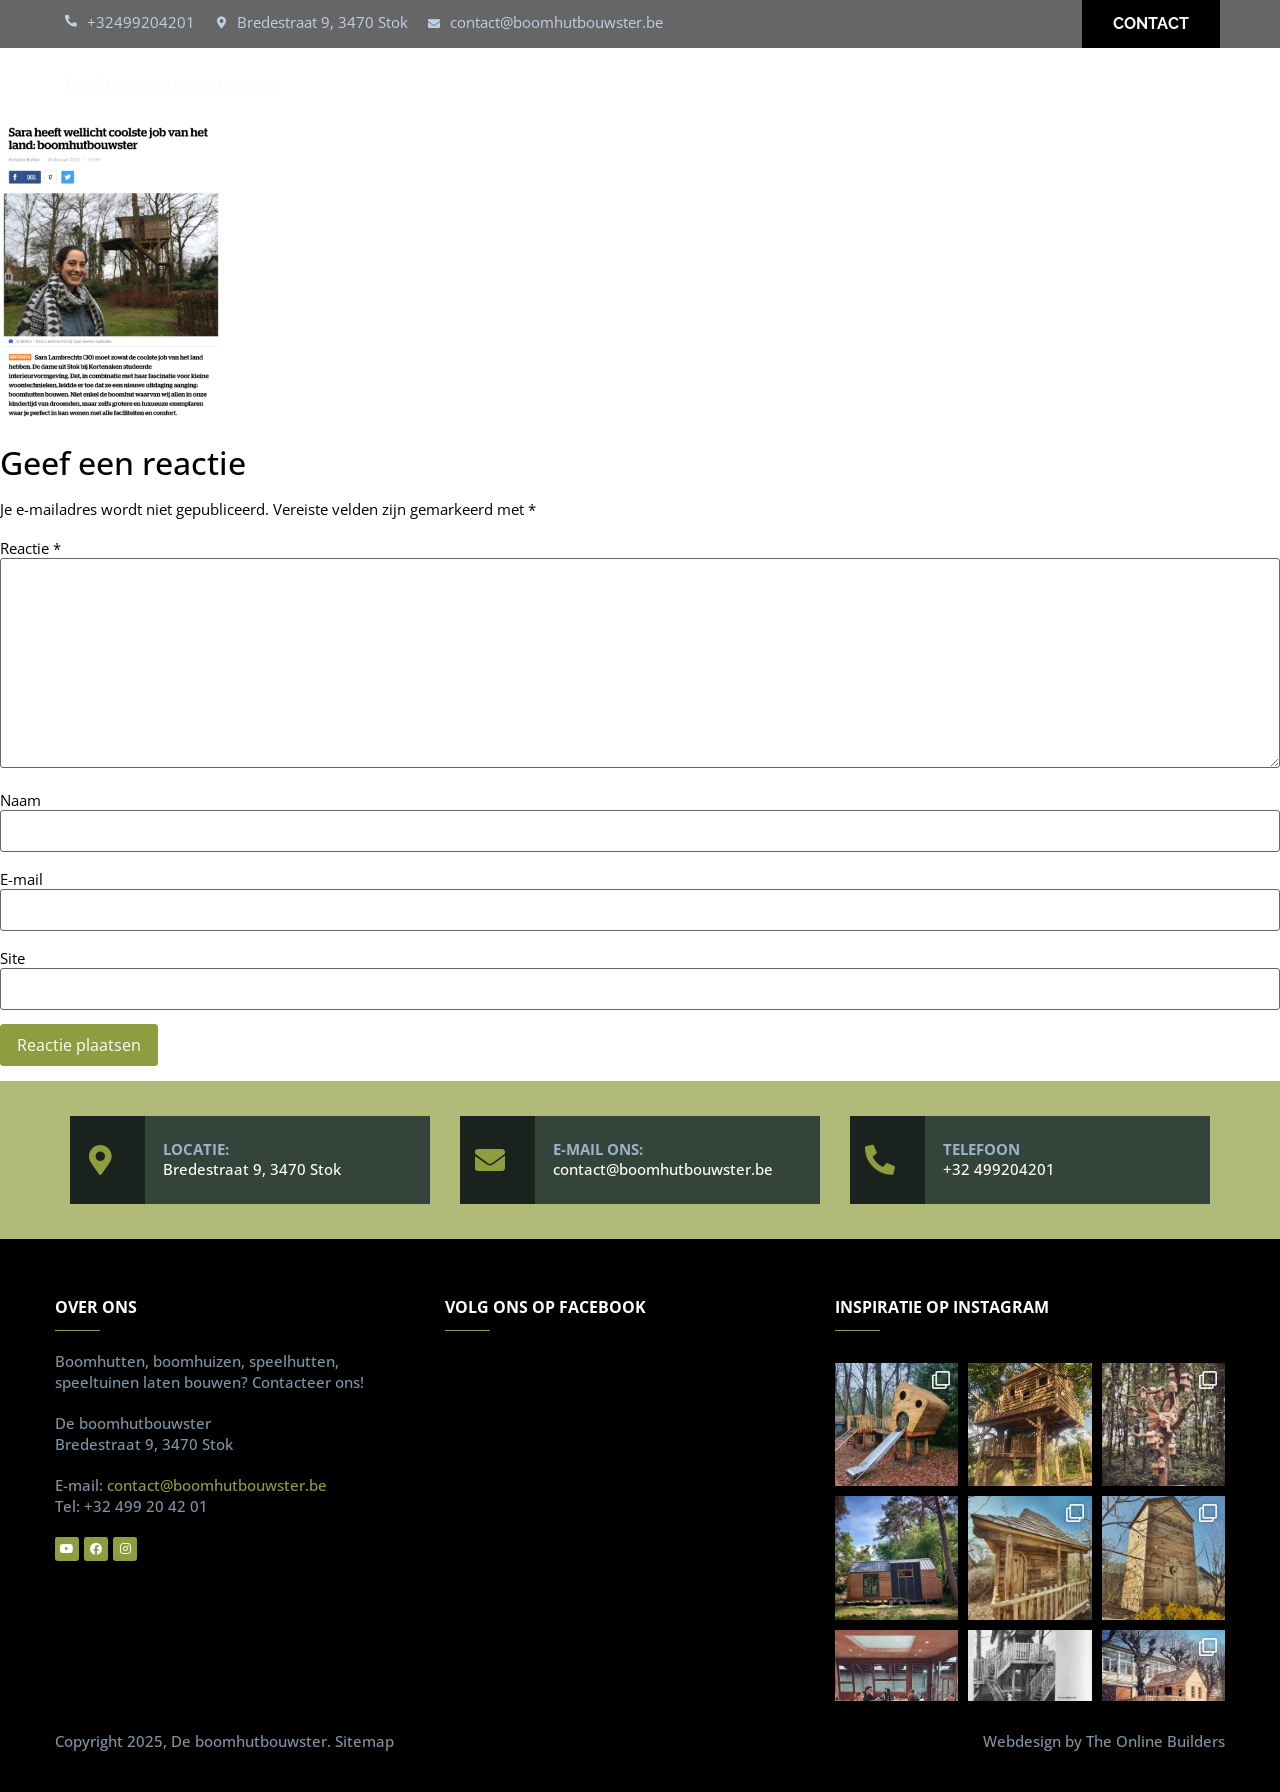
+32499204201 (141, 22)
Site (12, 958)
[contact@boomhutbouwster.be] (434, 24)
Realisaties (812, 86)
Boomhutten (558, 86)
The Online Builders (1155, 1741)
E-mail (21, 879)
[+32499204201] (71, 21)
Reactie (30, 548)
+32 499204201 (999, 1169)
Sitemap (364, 1741)
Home (444, 86)
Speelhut (689, 86)
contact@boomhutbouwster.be (556, 22)
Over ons (935, 86)
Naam (20, 800)
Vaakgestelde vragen (1102, 86)
